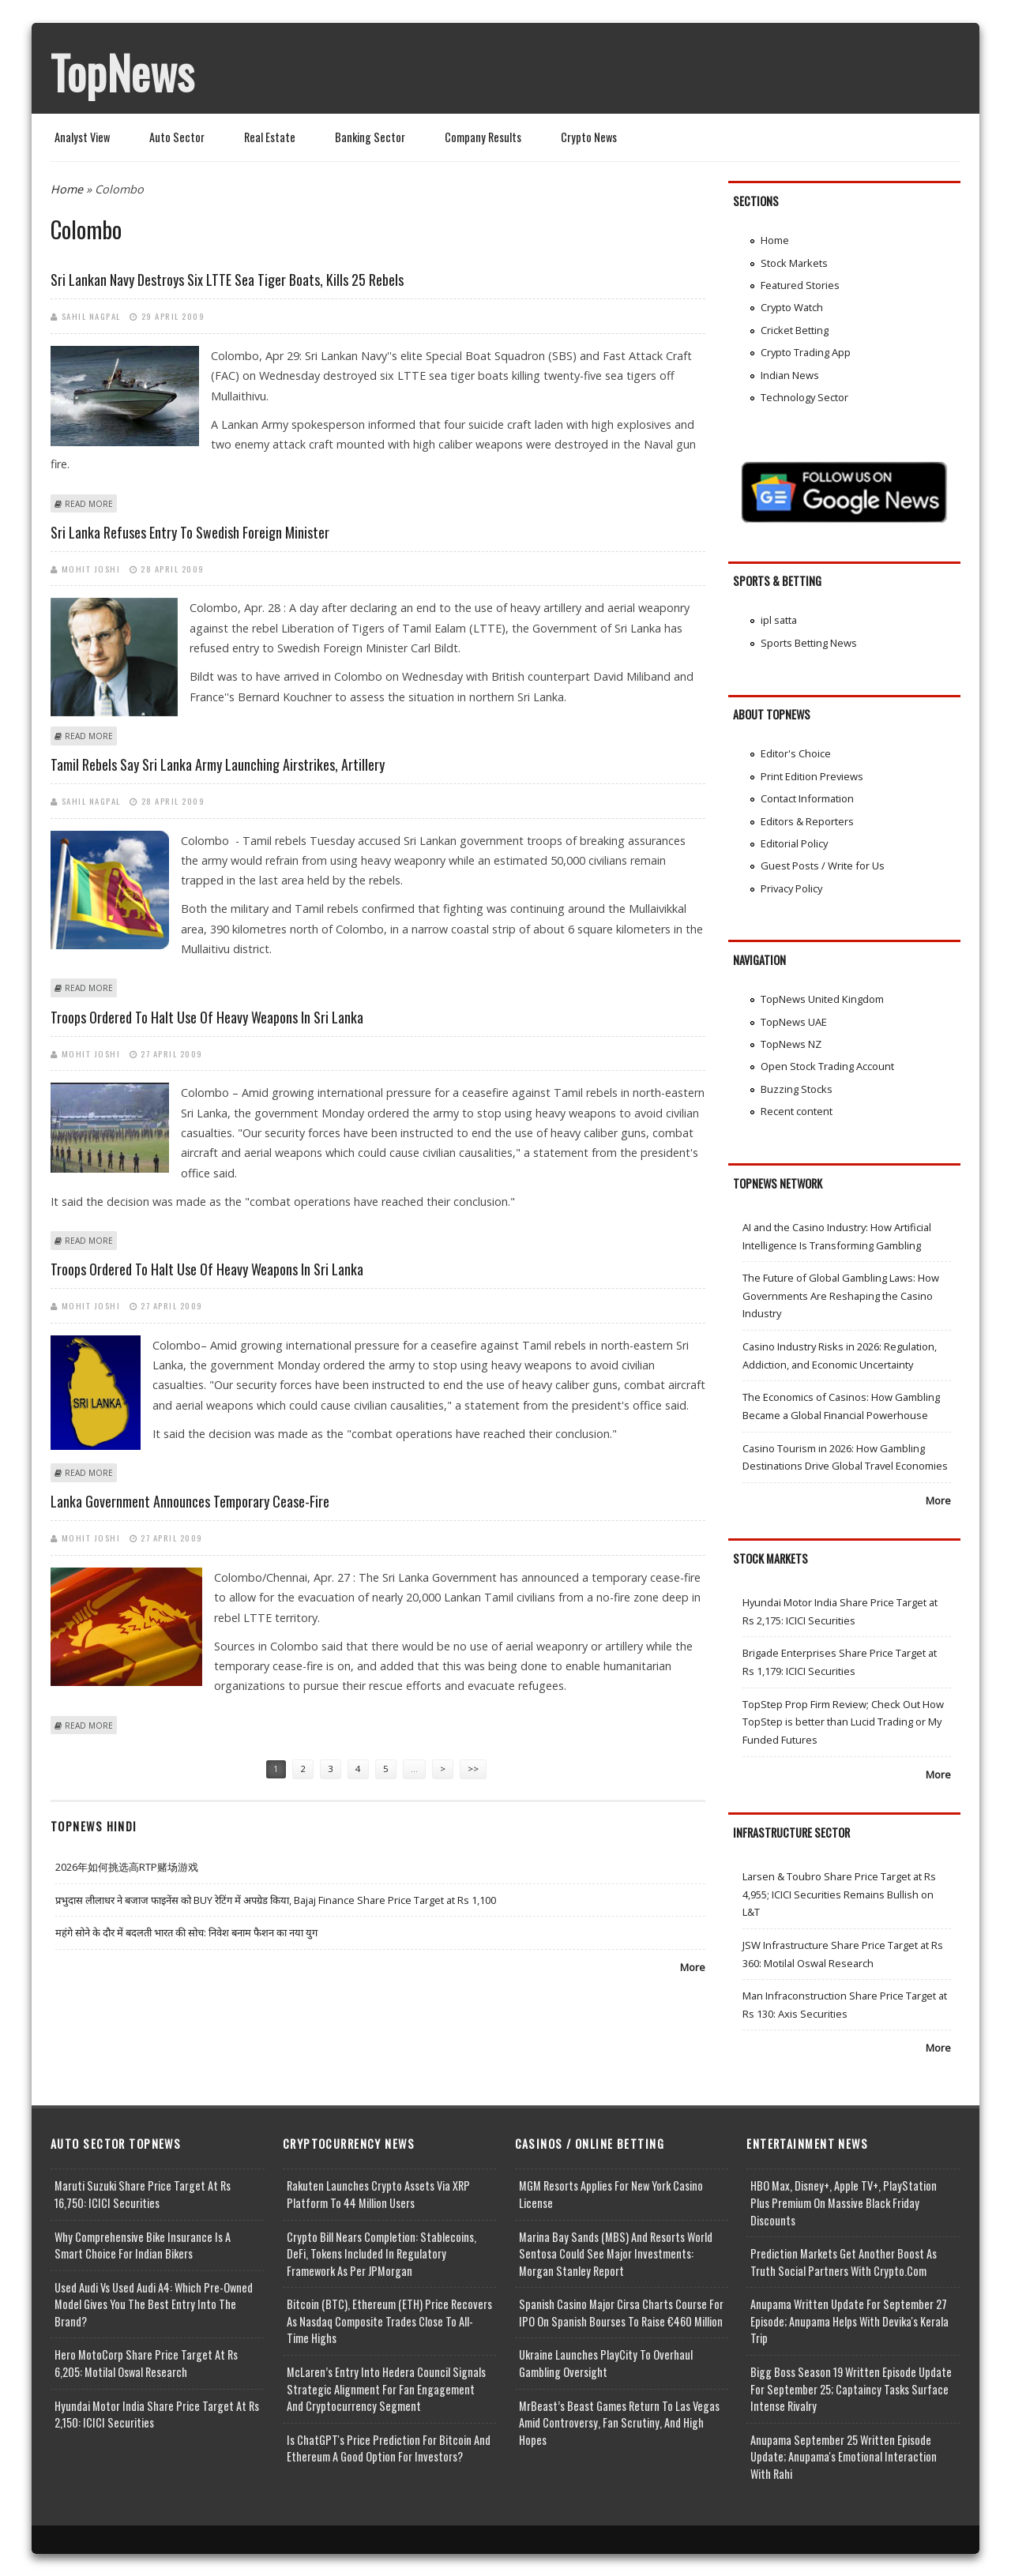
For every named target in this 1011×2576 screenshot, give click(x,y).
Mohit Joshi (91, 568)
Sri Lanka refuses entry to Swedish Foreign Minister (190, 532)
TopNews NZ (791, 1044)
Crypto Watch (792, 307)
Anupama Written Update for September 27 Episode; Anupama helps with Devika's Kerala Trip (849, 2321)
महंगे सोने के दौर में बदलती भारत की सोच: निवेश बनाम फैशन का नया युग (186, 1932)
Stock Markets (794, 263)
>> (473, 1768)
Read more (89, 503)
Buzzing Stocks (796, 1089)
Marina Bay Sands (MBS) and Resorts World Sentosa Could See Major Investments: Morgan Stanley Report (615, 2254)
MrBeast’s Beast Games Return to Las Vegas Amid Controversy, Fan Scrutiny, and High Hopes (619, 2423)
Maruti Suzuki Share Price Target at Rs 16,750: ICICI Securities (142, 2194)
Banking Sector (370, 137)
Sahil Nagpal (91, 316)
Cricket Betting (795, 330)
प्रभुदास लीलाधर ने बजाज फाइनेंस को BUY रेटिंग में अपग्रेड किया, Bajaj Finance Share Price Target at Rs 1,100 (275, 1900)
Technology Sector (804, 397)
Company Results (483, 137)
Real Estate (269, 137)
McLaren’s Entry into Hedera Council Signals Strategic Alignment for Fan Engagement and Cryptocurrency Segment (386, 2389)
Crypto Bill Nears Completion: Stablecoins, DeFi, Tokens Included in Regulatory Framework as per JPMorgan (381, 2254)
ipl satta (779, 620)
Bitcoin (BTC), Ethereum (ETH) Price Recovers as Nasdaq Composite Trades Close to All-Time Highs (389, 2321)
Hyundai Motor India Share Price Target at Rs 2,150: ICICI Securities (156, 2414)
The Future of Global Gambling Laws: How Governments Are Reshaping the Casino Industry (840, 1295)
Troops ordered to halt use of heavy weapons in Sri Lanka (207, 1017)
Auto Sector (177, 137)
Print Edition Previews (812, 776)
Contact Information (807, 798)
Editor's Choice (796, 753)
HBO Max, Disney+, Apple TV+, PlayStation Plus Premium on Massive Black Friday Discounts (843, 2202)
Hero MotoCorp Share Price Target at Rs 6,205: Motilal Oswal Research (146, 2363)
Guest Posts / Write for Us (823, 865)
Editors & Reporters (807, 821)
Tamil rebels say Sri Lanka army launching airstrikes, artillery (218, 764)
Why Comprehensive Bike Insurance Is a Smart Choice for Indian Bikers (142, 2245)
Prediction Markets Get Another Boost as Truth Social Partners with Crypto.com (843, 2262)
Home (67, 189)
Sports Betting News (809, 643)
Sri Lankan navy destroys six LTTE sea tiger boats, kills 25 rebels (227, 279)
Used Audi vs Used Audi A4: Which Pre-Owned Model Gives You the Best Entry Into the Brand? (153, 2304)
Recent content (796, 1111)
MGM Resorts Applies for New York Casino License (611, 2194)
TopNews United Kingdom (822, 999)
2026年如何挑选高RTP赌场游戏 (126, 1867)
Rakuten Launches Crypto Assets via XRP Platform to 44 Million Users (378, 2194)
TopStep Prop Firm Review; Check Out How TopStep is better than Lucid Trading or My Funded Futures (843, 1722)
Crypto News (589, 137)
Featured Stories (800, 285)
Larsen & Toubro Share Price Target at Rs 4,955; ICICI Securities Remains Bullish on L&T (839, 1894)
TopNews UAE (794, 1022)
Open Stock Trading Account (827, 1066)
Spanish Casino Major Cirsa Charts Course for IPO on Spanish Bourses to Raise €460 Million (621, 2313)
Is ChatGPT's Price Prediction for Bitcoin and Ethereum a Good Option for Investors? (388, 2448)
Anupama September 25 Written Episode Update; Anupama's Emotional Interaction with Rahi (843, 2456)
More (692, 1967)
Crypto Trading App (806, 352)
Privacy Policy (791, 888)
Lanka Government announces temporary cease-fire (190, 1501)
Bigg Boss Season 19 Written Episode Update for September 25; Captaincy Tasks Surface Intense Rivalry (851, 2389)
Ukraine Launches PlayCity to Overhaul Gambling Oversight (606, 2363)
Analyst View (82, 137)
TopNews (122, 72)
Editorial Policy (794, 843)
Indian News (790, 375)
